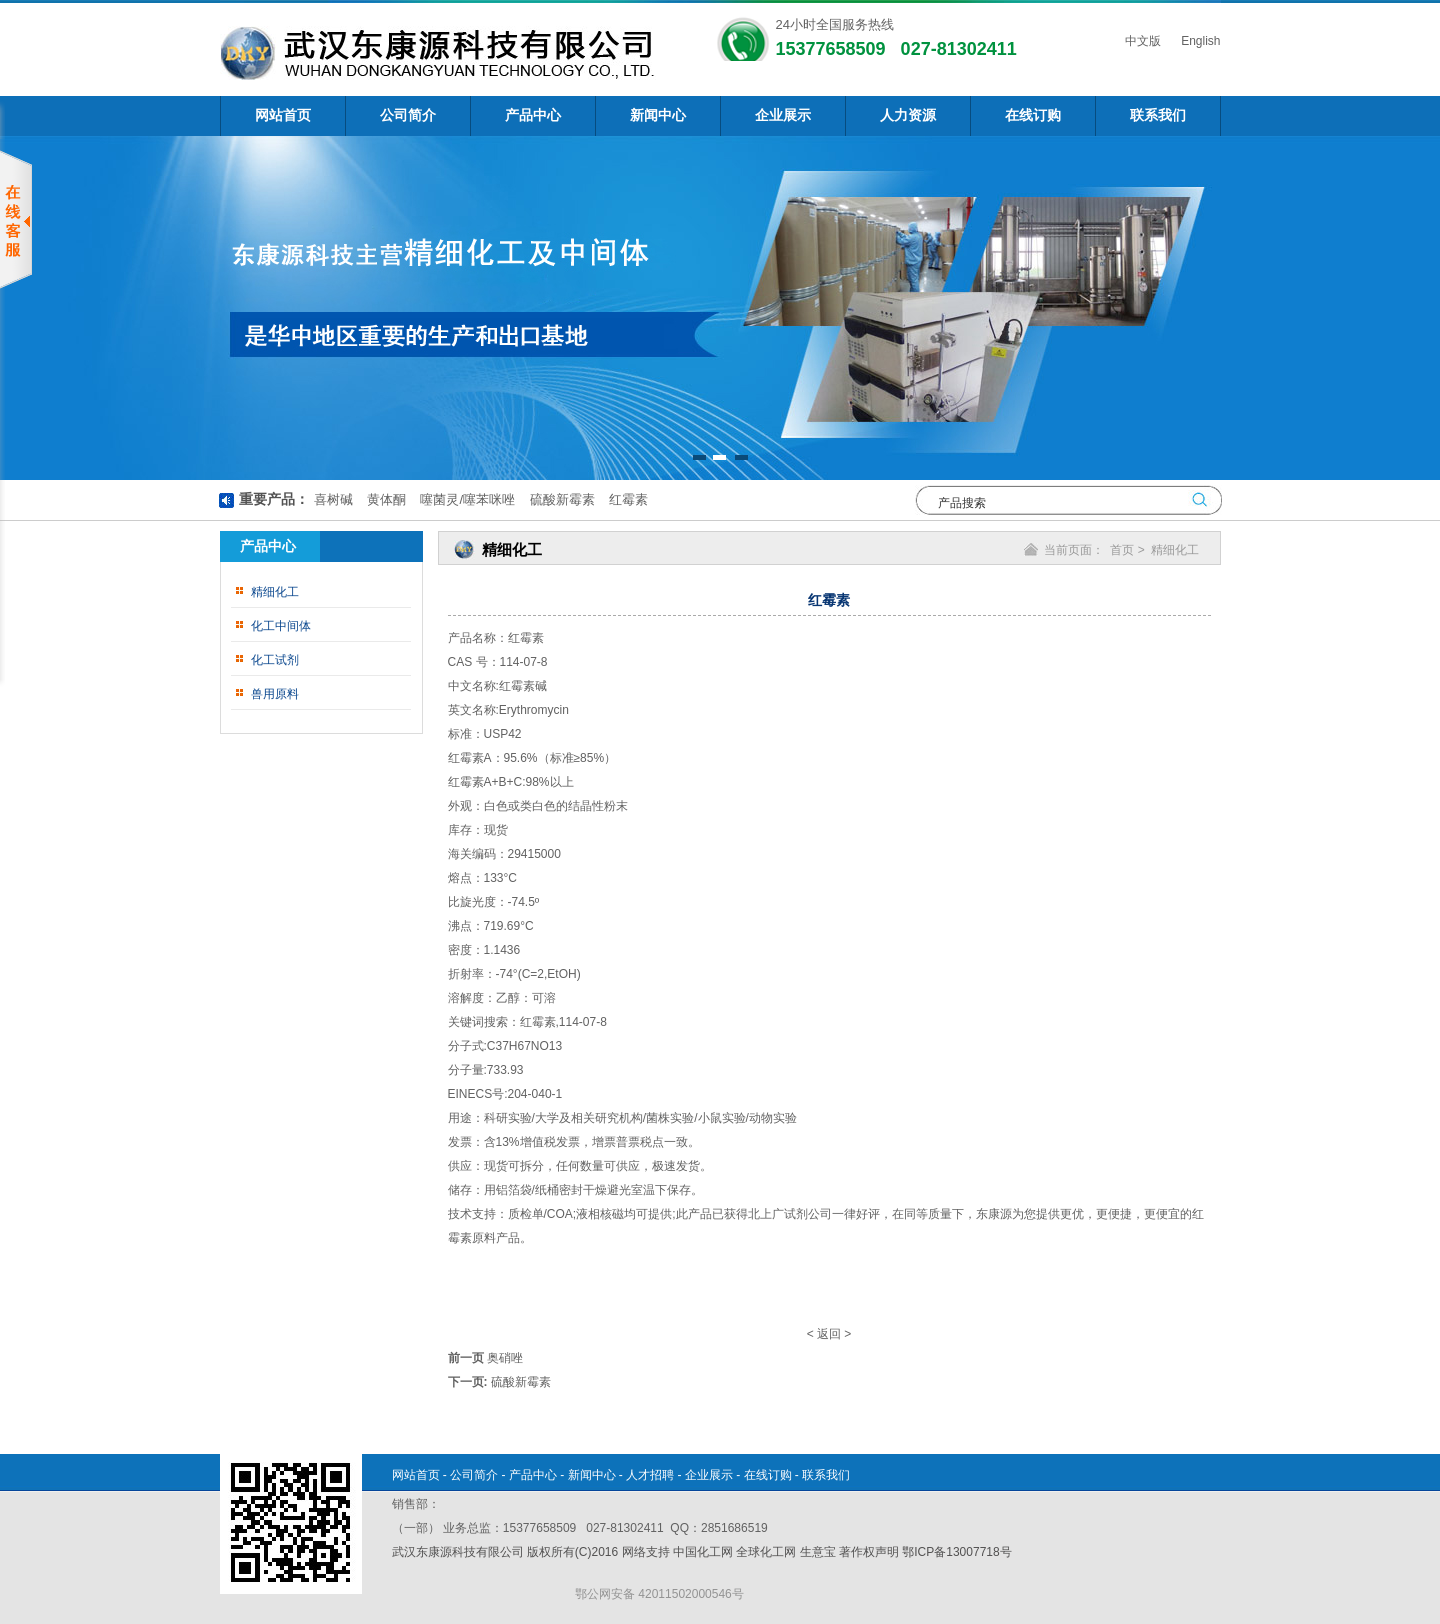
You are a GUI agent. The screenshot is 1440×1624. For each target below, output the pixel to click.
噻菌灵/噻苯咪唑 (466, 499)
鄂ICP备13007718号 (956, 1552)
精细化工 (275, 592)
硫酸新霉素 (560, 499)
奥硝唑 (505, 1358)
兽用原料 (275, 694)
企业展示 (783, 115)
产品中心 (533, 115)
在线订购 (1033, 115)
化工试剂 (275, 660)
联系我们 (1158, 115)
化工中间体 (281, 626)
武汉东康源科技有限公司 (459, 1552)
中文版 (1141, 41)
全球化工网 (766, 1552)
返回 (829, 1334)
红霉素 (626, 499)
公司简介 (408, 115)
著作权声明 (869, 1552)
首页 (1122, 550)
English (1199, 41)
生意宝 (818, 1552)
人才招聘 (650, 1475)
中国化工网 (703, 1552)
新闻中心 (658, 115)
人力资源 (908, 115)
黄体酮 (384, 499)
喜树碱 (333, 499)
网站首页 (283, 115)
